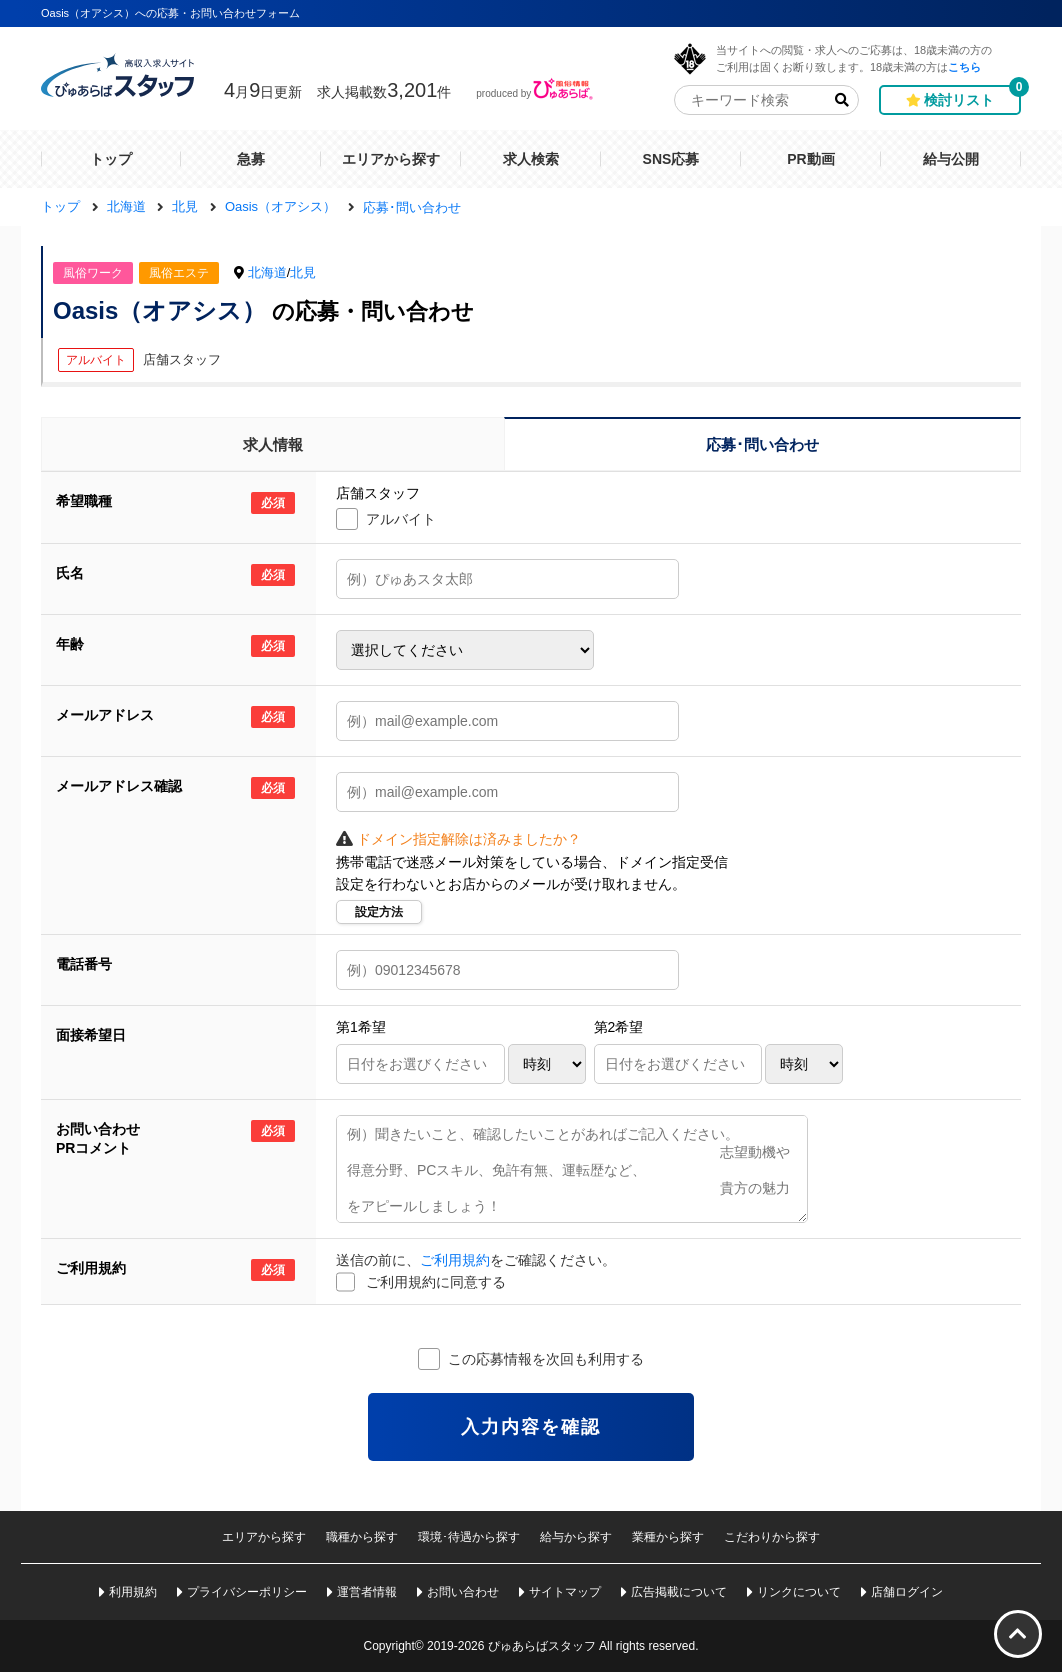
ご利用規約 (455, 1260)
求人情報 (273, 444)
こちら (964, 66)
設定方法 (379, 912)
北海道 (267, 272)
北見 (303, 272)
